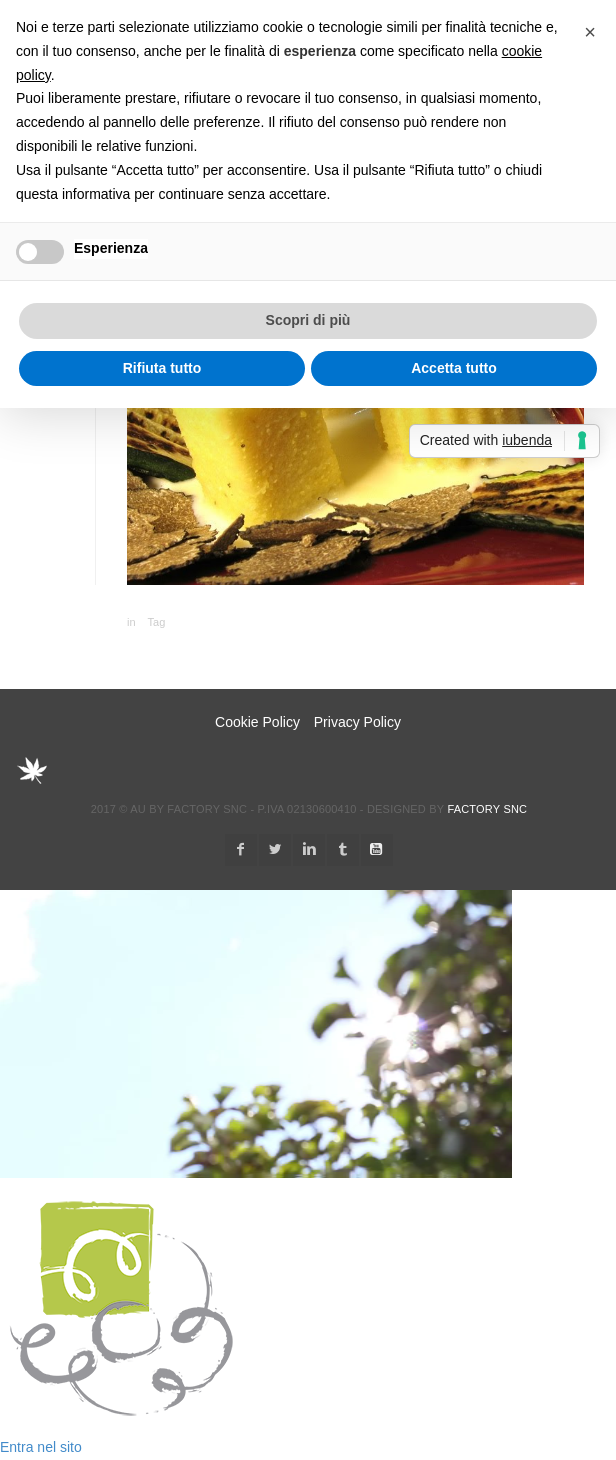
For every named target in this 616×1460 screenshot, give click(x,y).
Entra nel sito (41, 1447)
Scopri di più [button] (308, 320)
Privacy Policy (357, 722)
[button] (590, 32)
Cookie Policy (257, 722)
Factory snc (487, 809)
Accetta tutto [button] (454, 368)
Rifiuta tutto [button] (162, 368)
